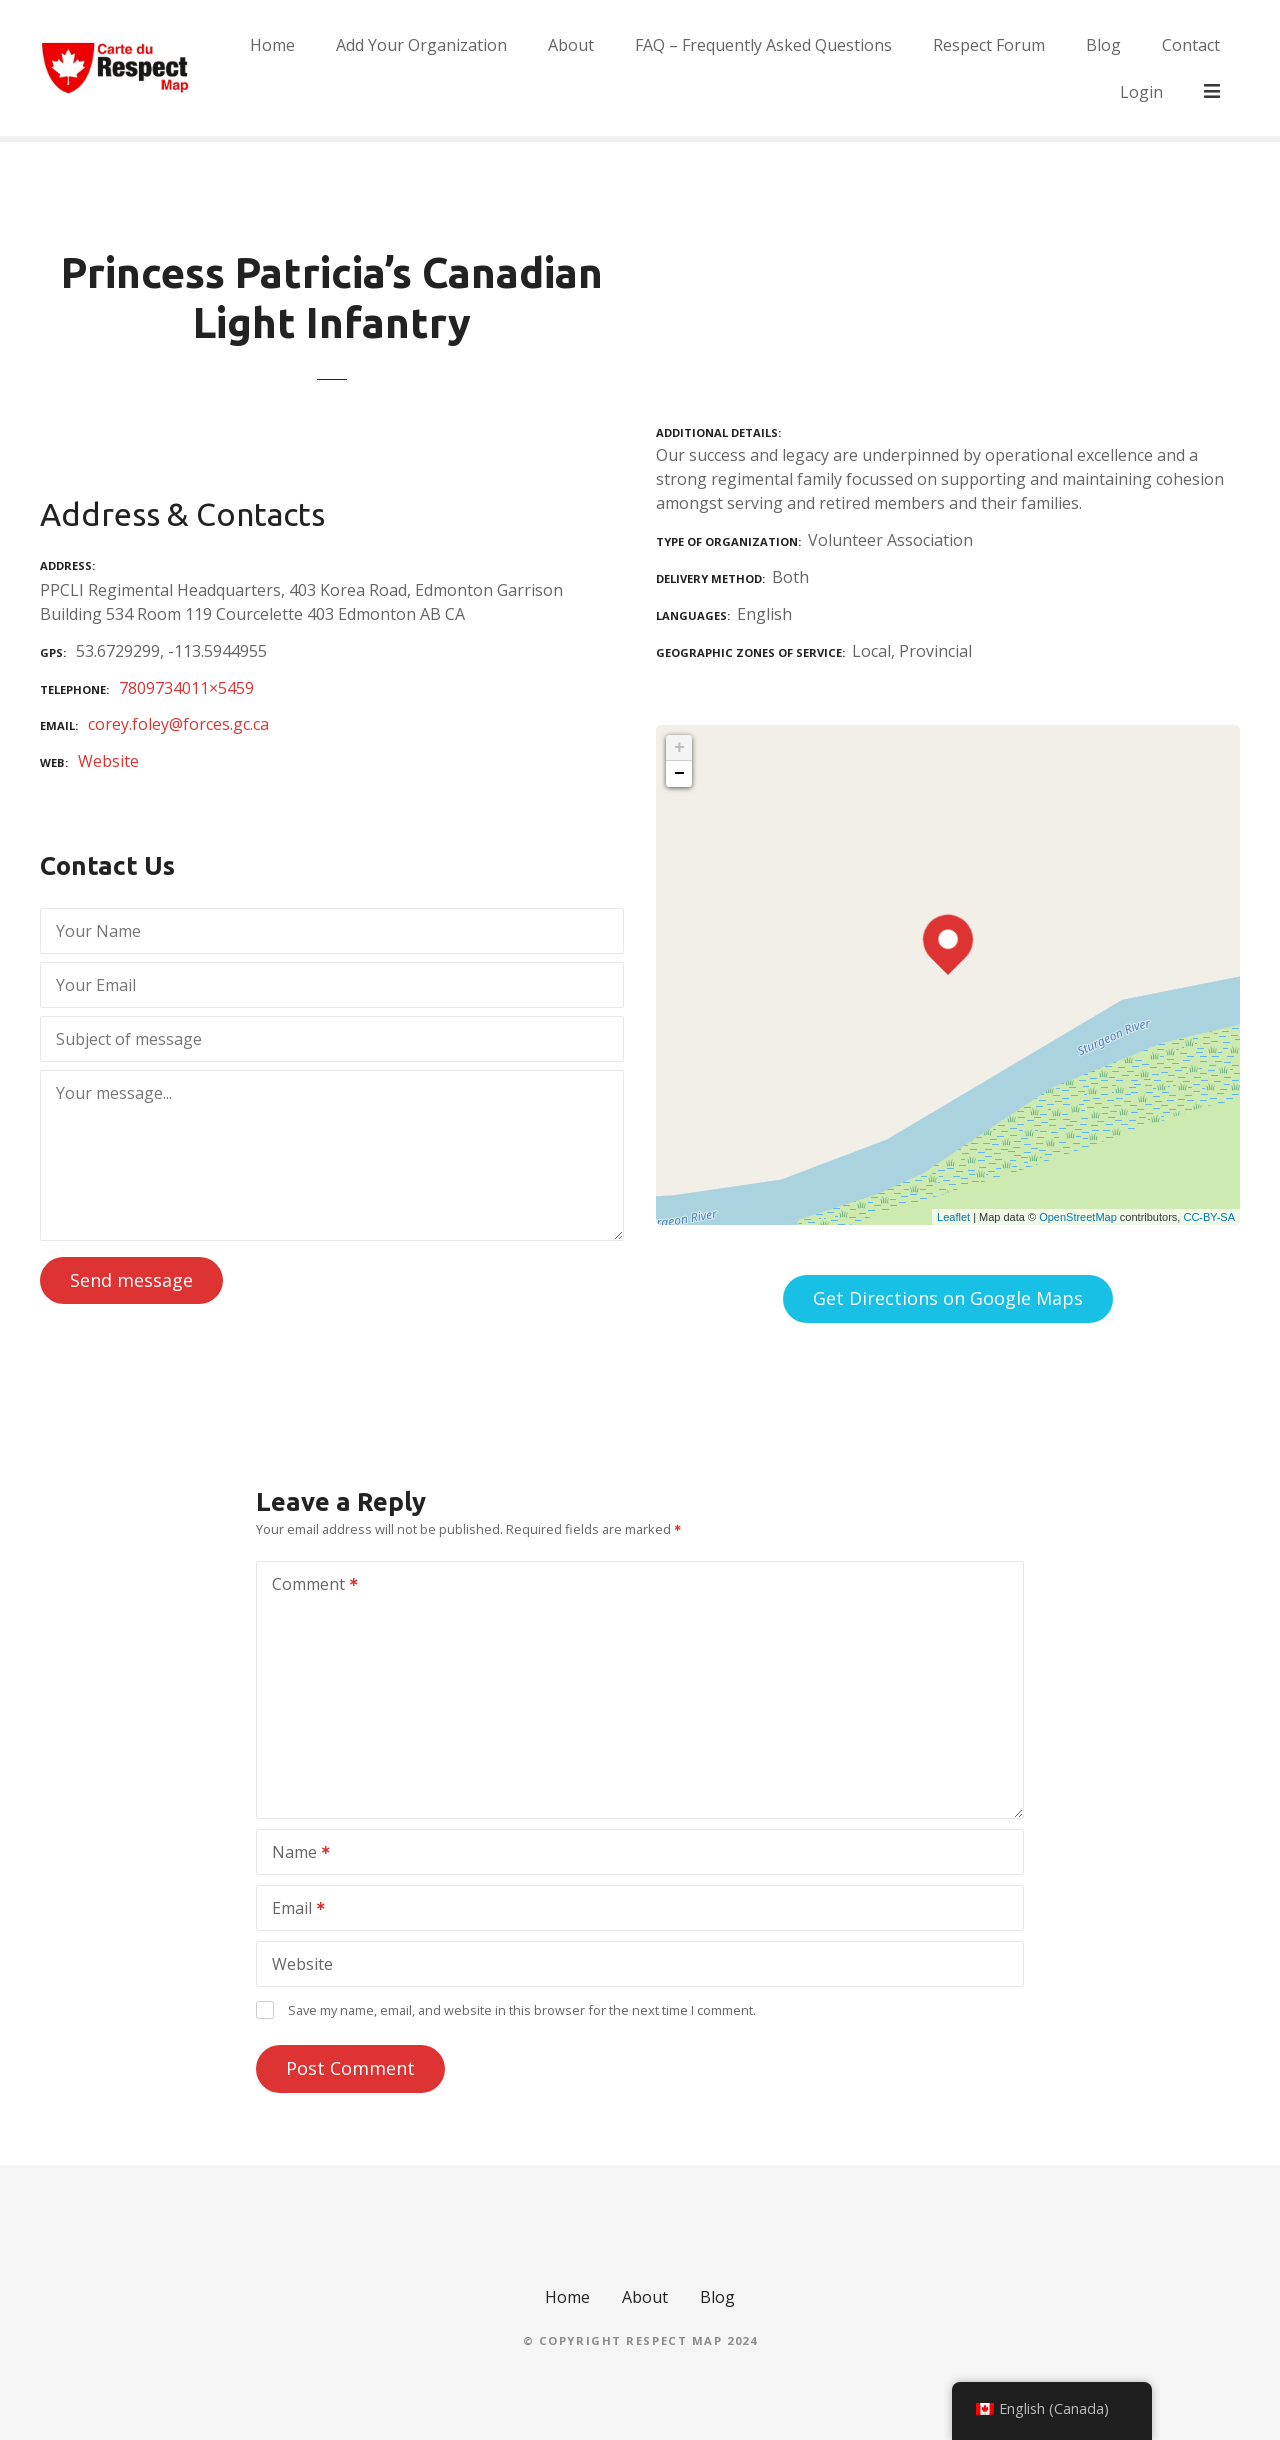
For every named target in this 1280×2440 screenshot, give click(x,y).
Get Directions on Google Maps (948, 1298)
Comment (308, 1586)
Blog (1147, 68)
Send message (131, 1280)
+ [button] (679, 748)
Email (292, 1910)
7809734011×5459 (186, 688)
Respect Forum (1033, 68)
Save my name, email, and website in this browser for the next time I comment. (522, 2010)
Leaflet (953, 1217)
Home (316, 68)
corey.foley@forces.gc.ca (178, 724)
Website (108, 761)
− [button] (679, 774)
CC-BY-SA (1209, 1217)
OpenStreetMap (1078, 1217)
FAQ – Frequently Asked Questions (807, 68)
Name (294, 1854)
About (615, 68)
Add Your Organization (465, 68)
